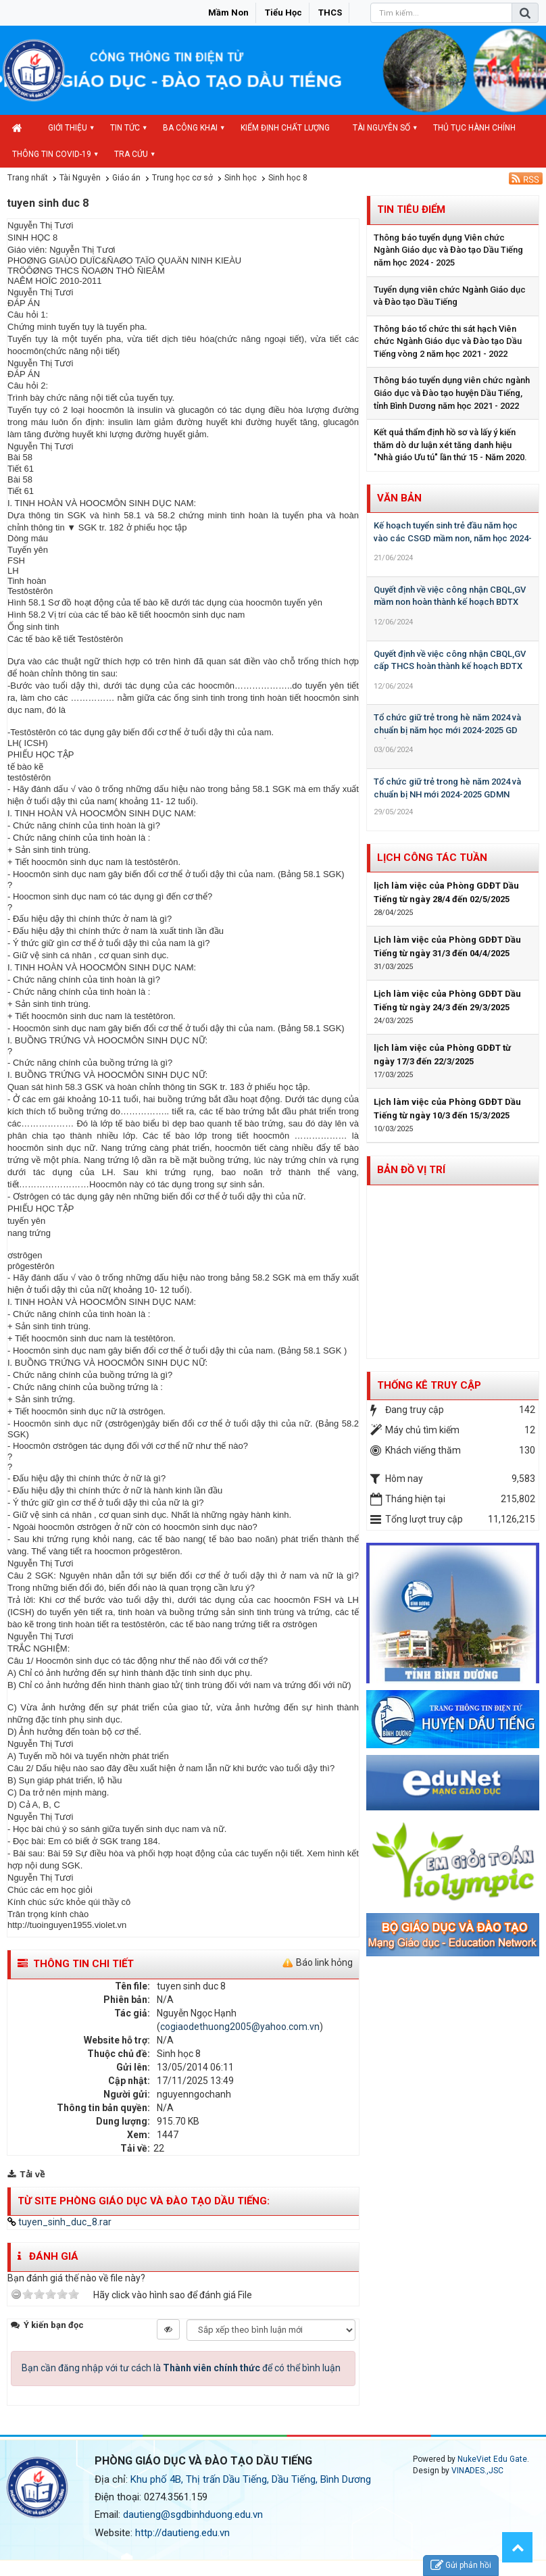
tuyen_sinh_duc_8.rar (59, 2221)
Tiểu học (283, 12)
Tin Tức (125, 127)
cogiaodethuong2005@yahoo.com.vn (240, 2026)
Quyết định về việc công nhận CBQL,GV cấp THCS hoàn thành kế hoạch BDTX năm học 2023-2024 (450, 666)
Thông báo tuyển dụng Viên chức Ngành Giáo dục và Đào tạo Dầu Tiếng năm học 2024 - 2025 (448, 250)
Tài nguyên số (381, 127)
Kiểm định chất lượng (285, 127)
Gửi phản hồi (460, 2565)
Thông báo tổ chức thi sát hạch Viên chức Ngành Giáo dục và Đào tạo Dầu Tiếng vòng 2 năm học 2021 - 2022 (448, 341)
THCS (330, 12)
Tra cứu (131, 154)
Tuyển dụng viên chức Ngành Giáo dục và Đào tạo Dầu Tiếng (450, 295)
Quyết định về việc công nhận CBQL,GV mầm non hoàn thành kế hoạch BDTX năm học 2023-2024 (450, 602)
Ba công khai (190, 127)
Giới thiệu (67, 127)
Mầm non (228, 12)
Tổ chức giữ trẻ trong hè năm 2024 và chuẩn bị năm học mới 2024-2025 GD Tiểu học (447, 729)
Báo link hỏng (324, 1962)
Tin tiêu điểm (411, 209)
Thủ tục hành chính (474, 127)
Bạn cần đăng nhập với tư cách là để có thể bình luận (181, 2367)
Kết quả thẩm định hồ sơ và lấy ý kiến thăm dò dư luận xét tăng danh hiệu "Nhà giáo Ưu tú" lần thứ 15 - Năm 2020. (450, 444)
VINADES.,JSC (477, 2470)
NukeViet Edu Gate (492, 2459)
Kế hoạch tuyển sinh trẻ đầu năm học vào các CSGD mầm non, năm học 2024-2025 (453, 537)
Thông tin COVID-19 (51, 154)
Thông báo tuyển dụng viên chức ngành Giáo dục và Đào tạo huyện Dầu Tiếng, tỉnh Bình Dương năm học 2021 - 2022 (452, 392)
